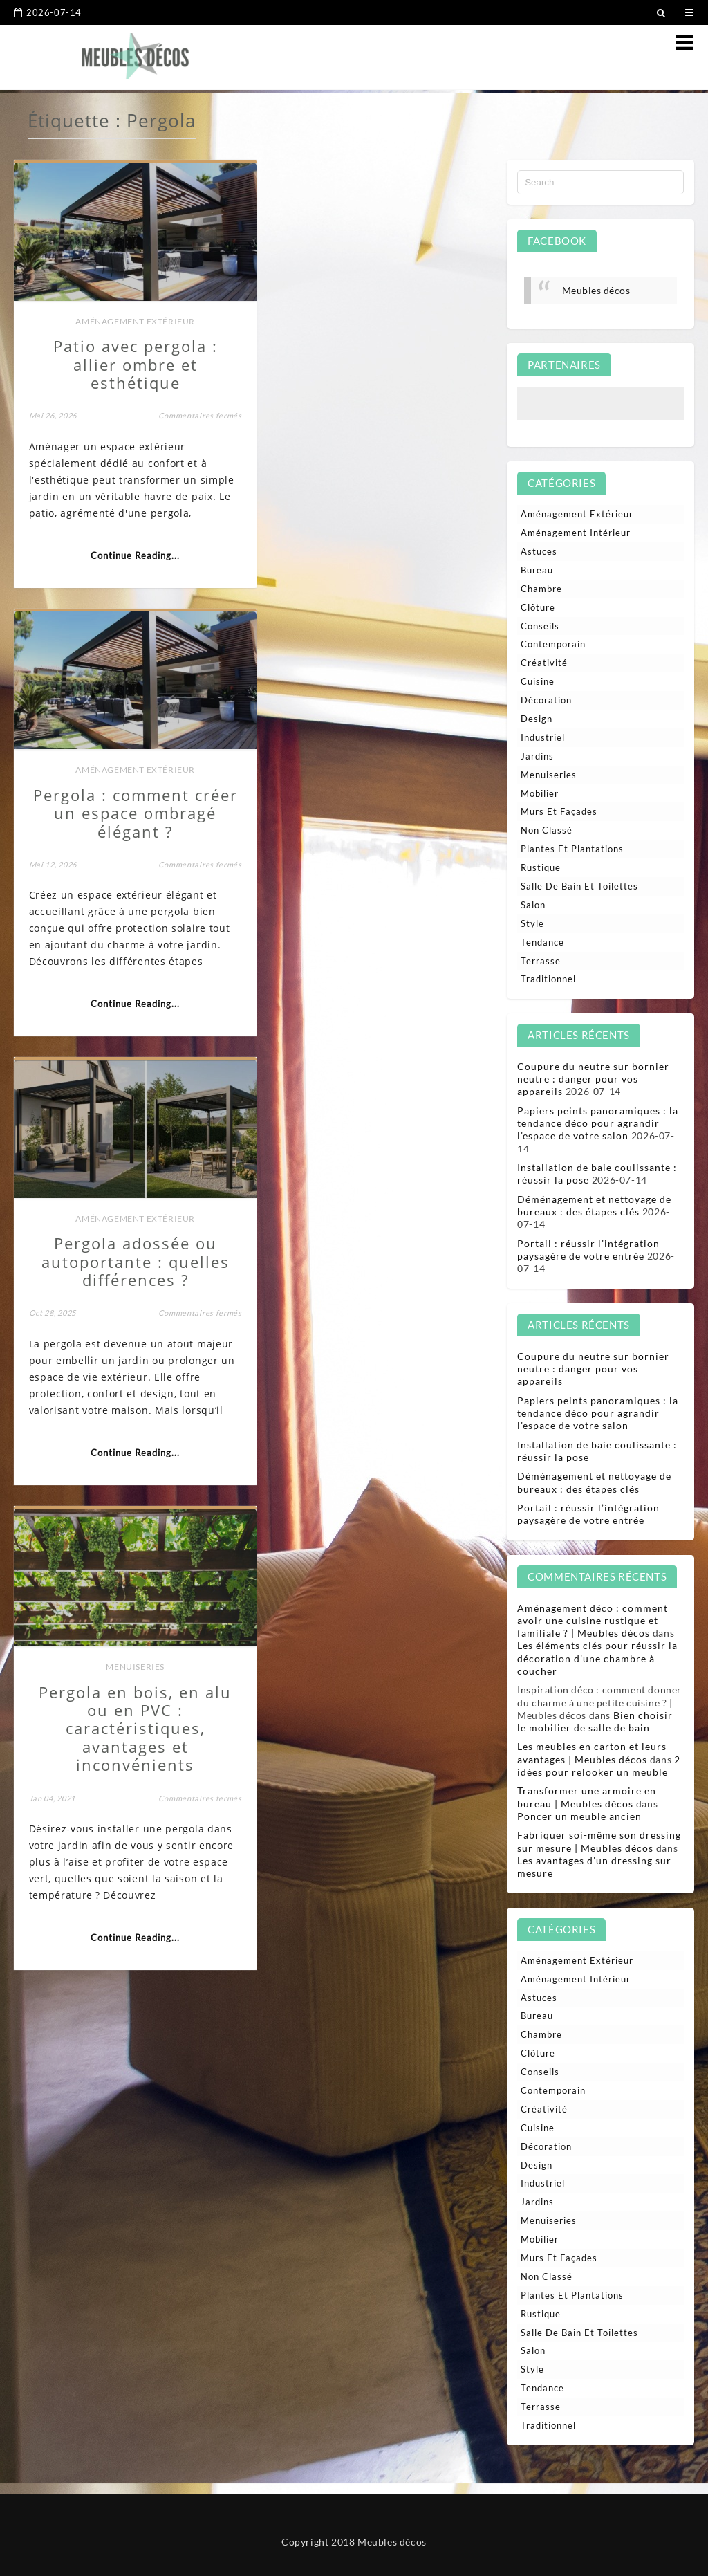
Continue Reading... (128, 563)
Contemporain (553, 644)
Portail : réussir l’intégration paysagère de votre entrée (588, 1250)
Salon (533, 904)
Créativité (544, 662)
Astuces (539, 551)
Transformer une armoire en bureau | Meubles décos (586, 1797)
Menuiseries (375, 770)
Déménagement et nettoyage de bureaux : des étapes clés (594, 1205)
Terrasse (541, 960)
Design (536, 718)
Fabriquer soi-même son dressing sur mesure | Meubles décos (599, 1841)
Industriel (543, 737)
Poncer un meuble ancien (579, 1816)
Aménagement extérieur (128, 313)
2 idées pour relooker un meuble (598, 1766)
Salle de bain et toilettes (579, 886)
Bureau (537, 570)
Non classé (546, 830)
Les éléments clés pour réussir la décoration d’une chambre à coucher (597, 1657)
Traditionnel (548, 978)
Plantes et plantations (572, 848)
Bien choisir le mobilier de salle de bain (594, 1721)
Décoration (546, 700)
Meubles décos (596, 290)
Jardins (537, 756)
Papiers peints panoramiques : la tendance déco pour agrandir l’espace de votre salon (597, 1123)
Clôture (538, 607)
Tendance (542, 942)
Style (532, 923)
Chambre (541, 588)
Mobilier (540, 793)
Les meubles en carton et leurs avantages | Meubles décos (592, 1752)
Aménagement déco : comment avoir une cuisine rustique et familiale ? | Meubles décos (592, 1620)
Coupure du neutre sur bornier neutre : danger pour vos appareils (593, 1078)
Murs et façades (559, 811)
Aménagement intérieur (576, 532)
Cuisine (538, 681)
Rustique (541, 867)
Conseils (540, 626)
